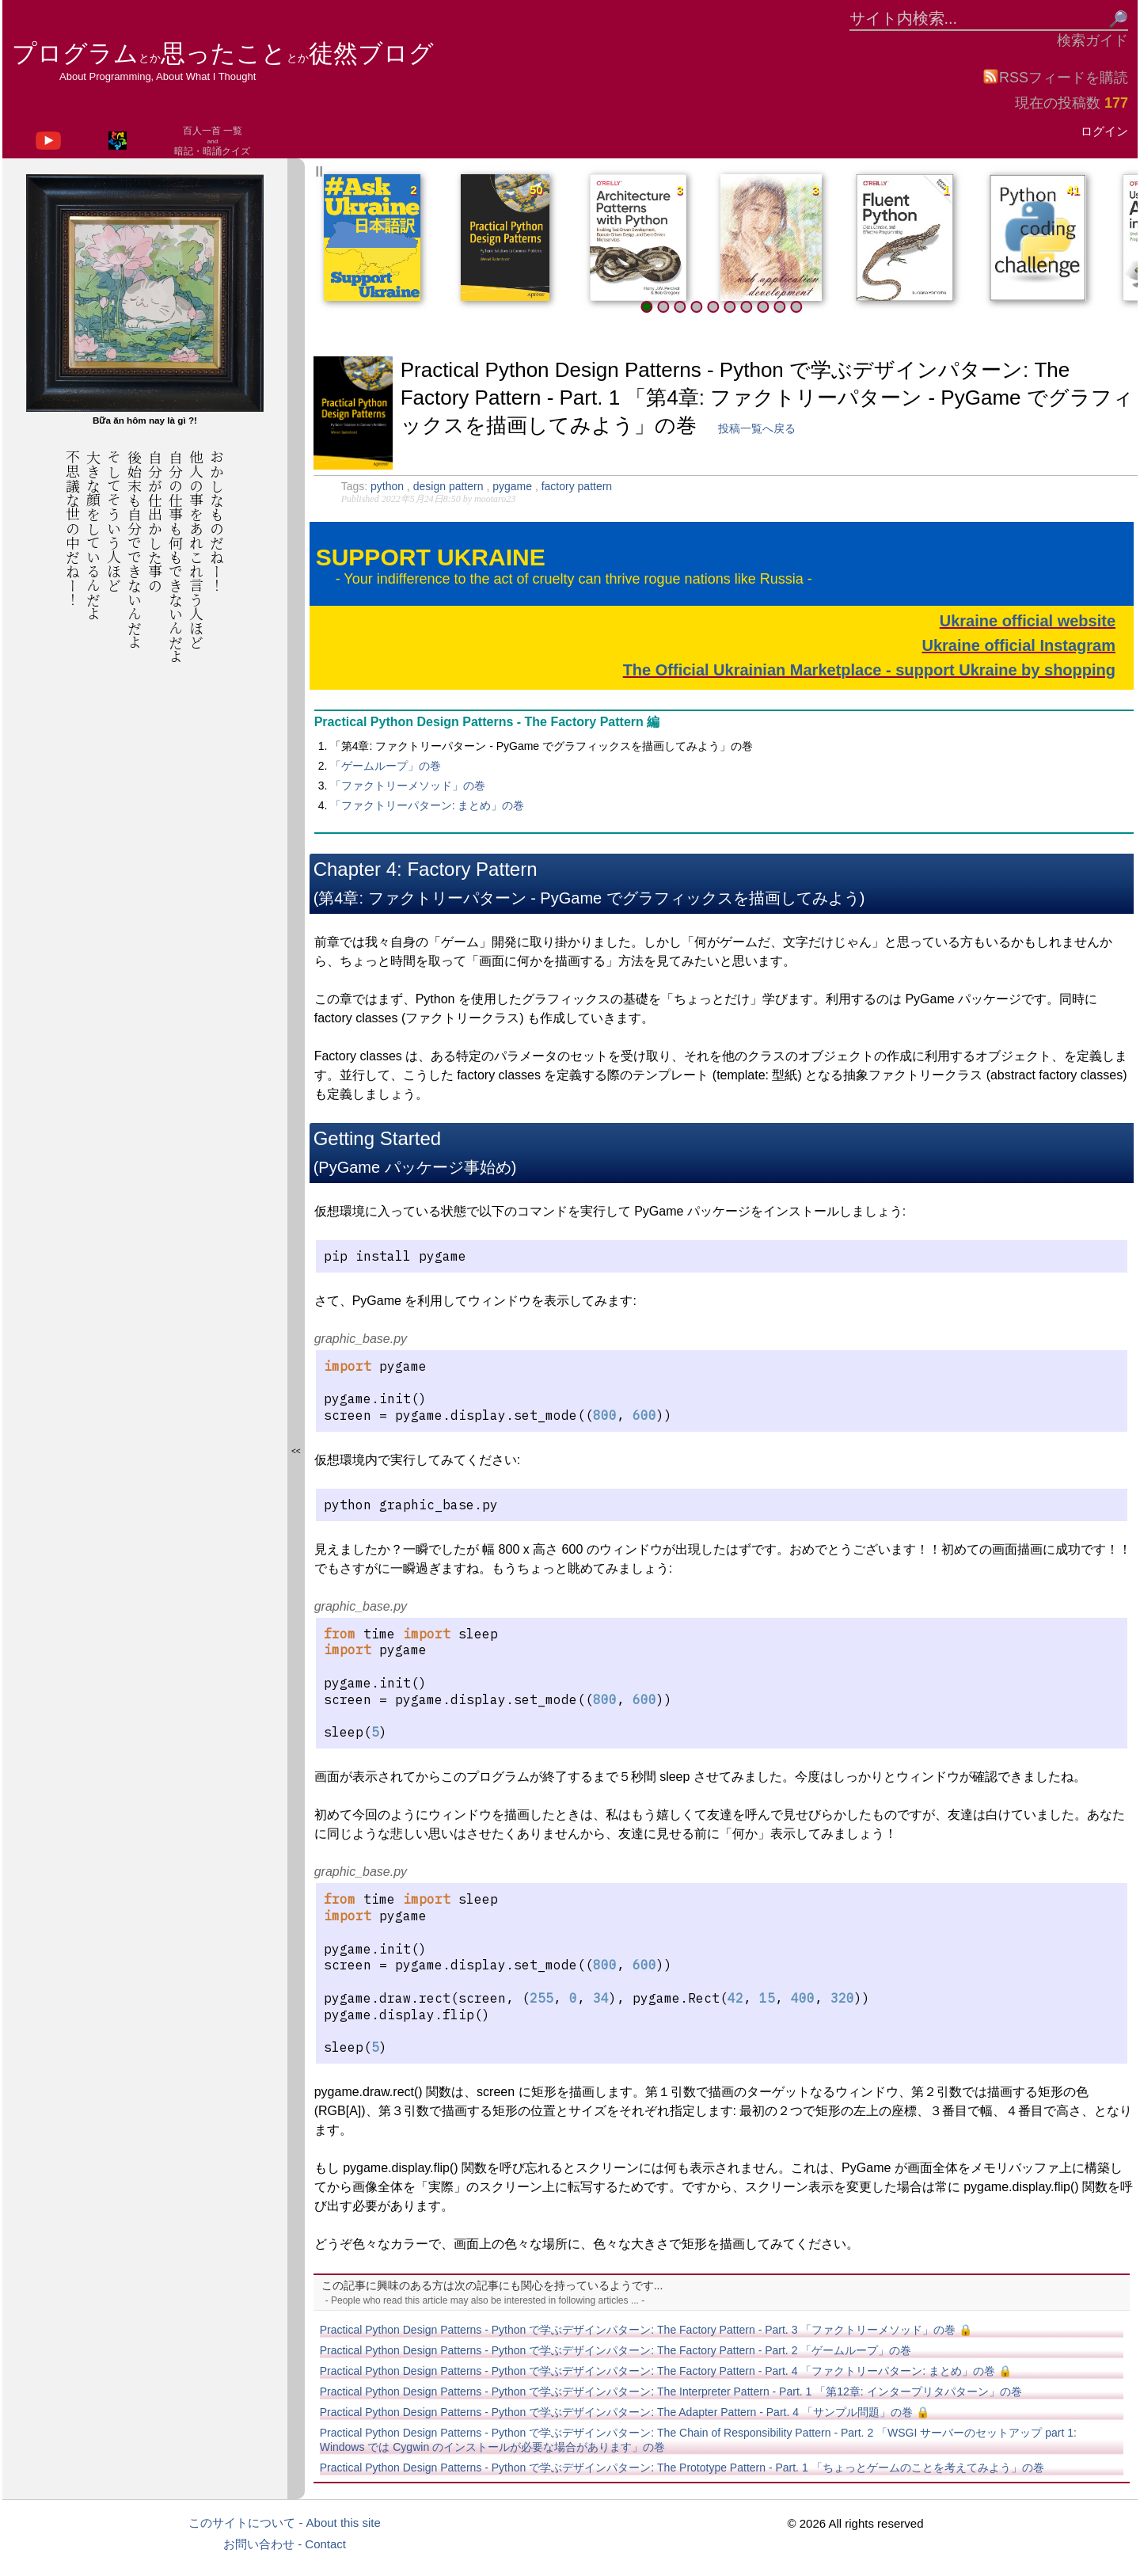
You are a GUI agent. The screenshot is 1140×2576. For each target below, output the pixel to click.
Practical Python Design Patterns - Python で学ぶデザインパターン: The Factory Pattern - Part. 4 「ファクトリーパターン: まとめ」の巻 (666, 2371)
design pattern (450, 486)
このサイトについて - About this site (284, 2522)
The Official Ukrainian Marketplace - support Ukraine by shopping (869, 670)
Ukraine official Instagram (1018, 645)
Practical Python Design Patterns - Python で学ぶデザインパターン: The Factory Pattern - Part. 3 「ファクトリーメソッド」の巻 (646, 2329)
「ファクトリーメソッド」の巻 (407, 785)
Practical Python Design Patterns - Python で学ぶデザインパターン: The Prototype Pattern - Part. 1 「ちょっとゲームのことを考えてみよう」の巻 (682, 2467)
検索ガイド (1092, 40)
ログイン (1104, 131)
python (388, 486)
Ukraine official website (1027, 621)
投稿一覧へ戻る (757, 428)
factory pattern (577, 486)
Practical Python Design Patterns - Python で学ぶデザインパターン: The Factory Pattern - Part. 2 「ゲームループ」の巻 (616, 2350)
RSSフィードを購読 (1055, 77)
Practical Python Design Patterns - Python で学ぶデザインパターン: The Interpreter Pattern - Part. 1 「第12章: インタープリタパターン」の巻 (671, 2391)
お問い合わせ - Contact (284, 2544)
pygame (513, 486)
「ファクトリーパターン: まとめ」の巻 (427, 805)
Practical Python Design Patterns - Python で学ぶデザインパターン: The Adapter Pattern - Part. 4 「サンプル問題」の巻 (624, 2412)
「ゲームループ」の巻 (385, 765)
